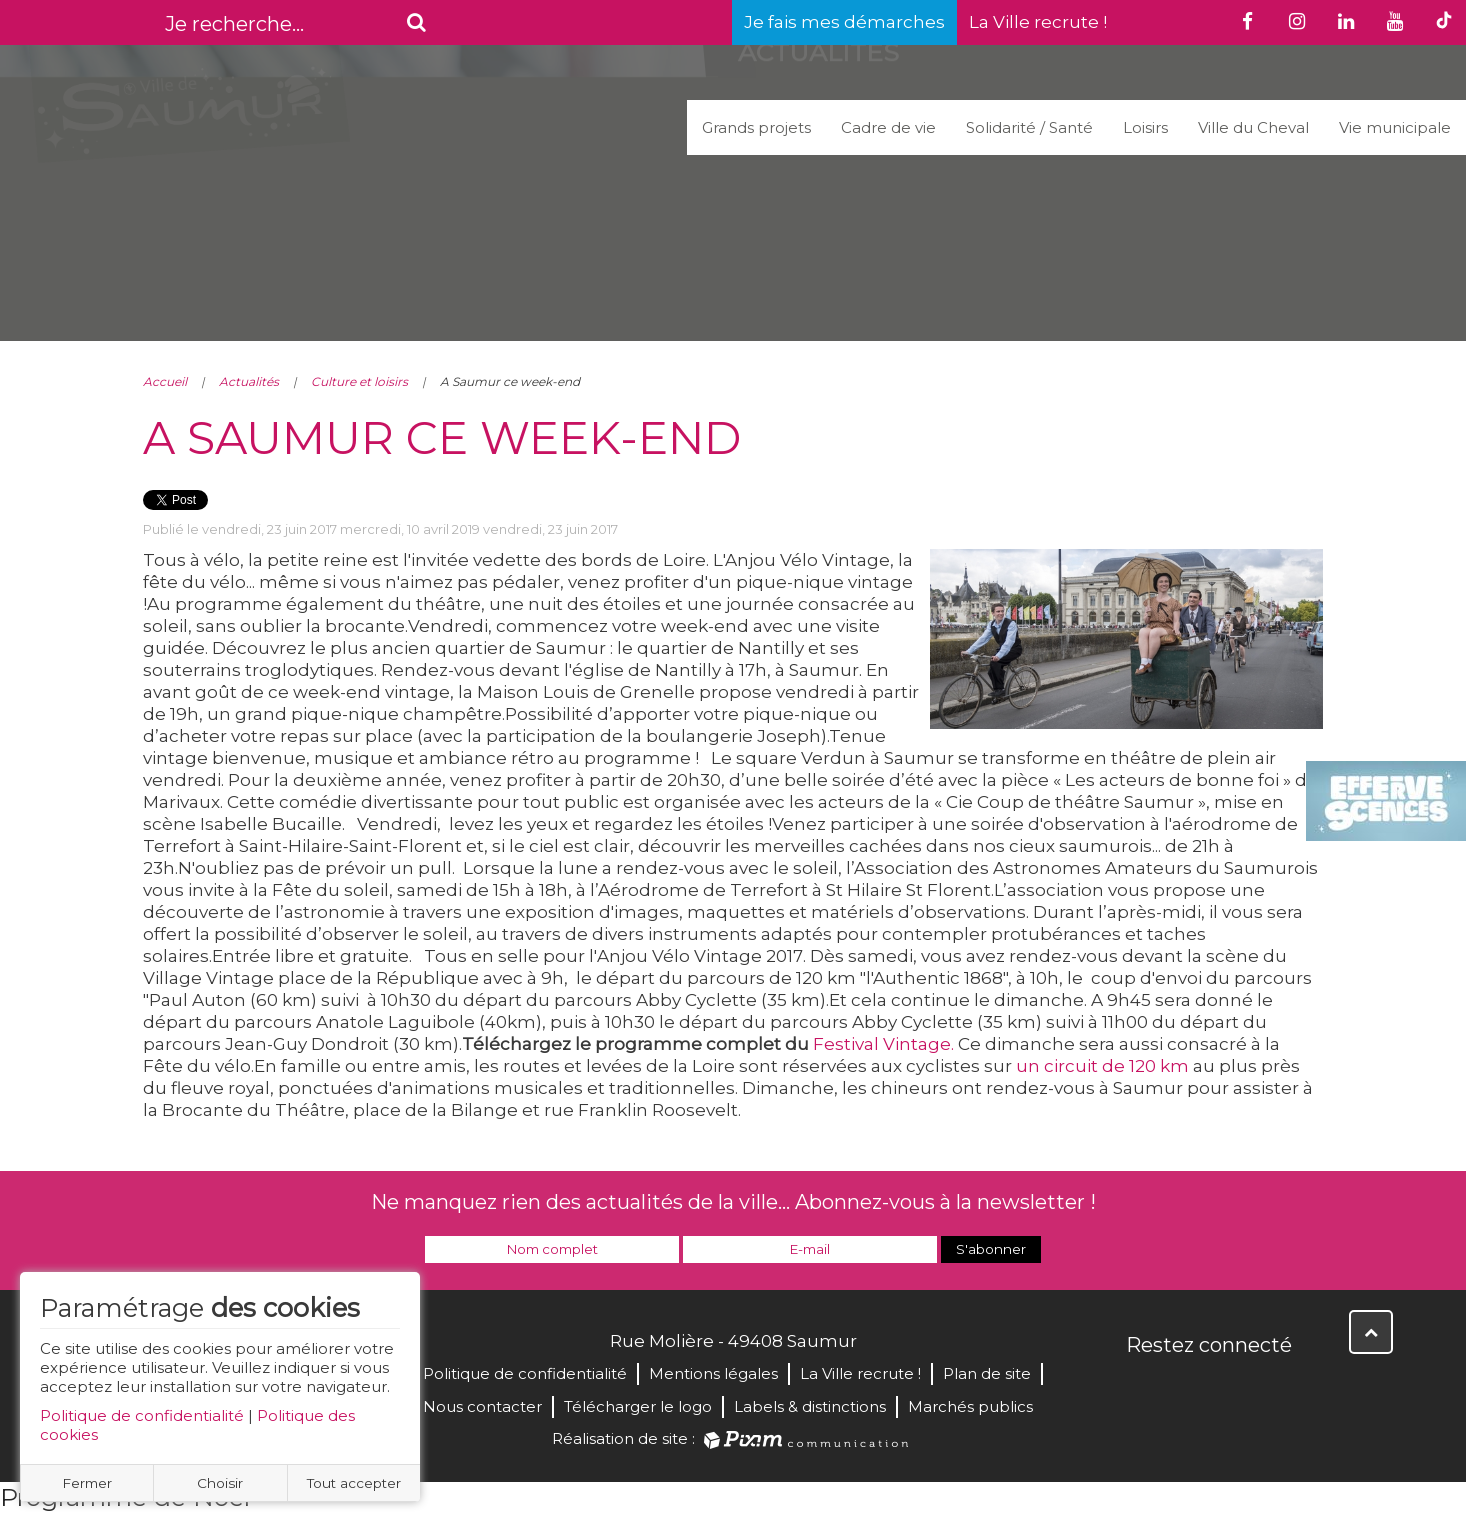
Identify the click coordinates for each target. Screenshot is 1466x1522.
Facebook (1143, 1388)
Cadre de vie (888, 127)
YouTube (1231, 1388)
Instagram (1275, 1388)
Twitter (1187, 1388)
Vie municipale (1395, 127)
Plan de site (987, 1373)
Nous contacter (482, 1406)
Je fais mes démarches (844, 22)
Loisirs (1145, 127)
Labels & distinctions (810, 1406)
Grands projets (756, 127)
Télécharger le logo (638, 1406)
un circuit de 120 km (1102, 1066)
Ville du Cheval (1253, 127)
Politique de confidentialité (142, 1415)
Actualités (249, 381)
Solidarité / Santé (1029, 127)
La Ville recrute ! (1038, 22)
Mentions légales (713, 1373)
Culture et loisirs (359, 381)
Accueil (165, 381)
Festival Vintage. (883, 1044)
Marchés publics (970, 1406)
